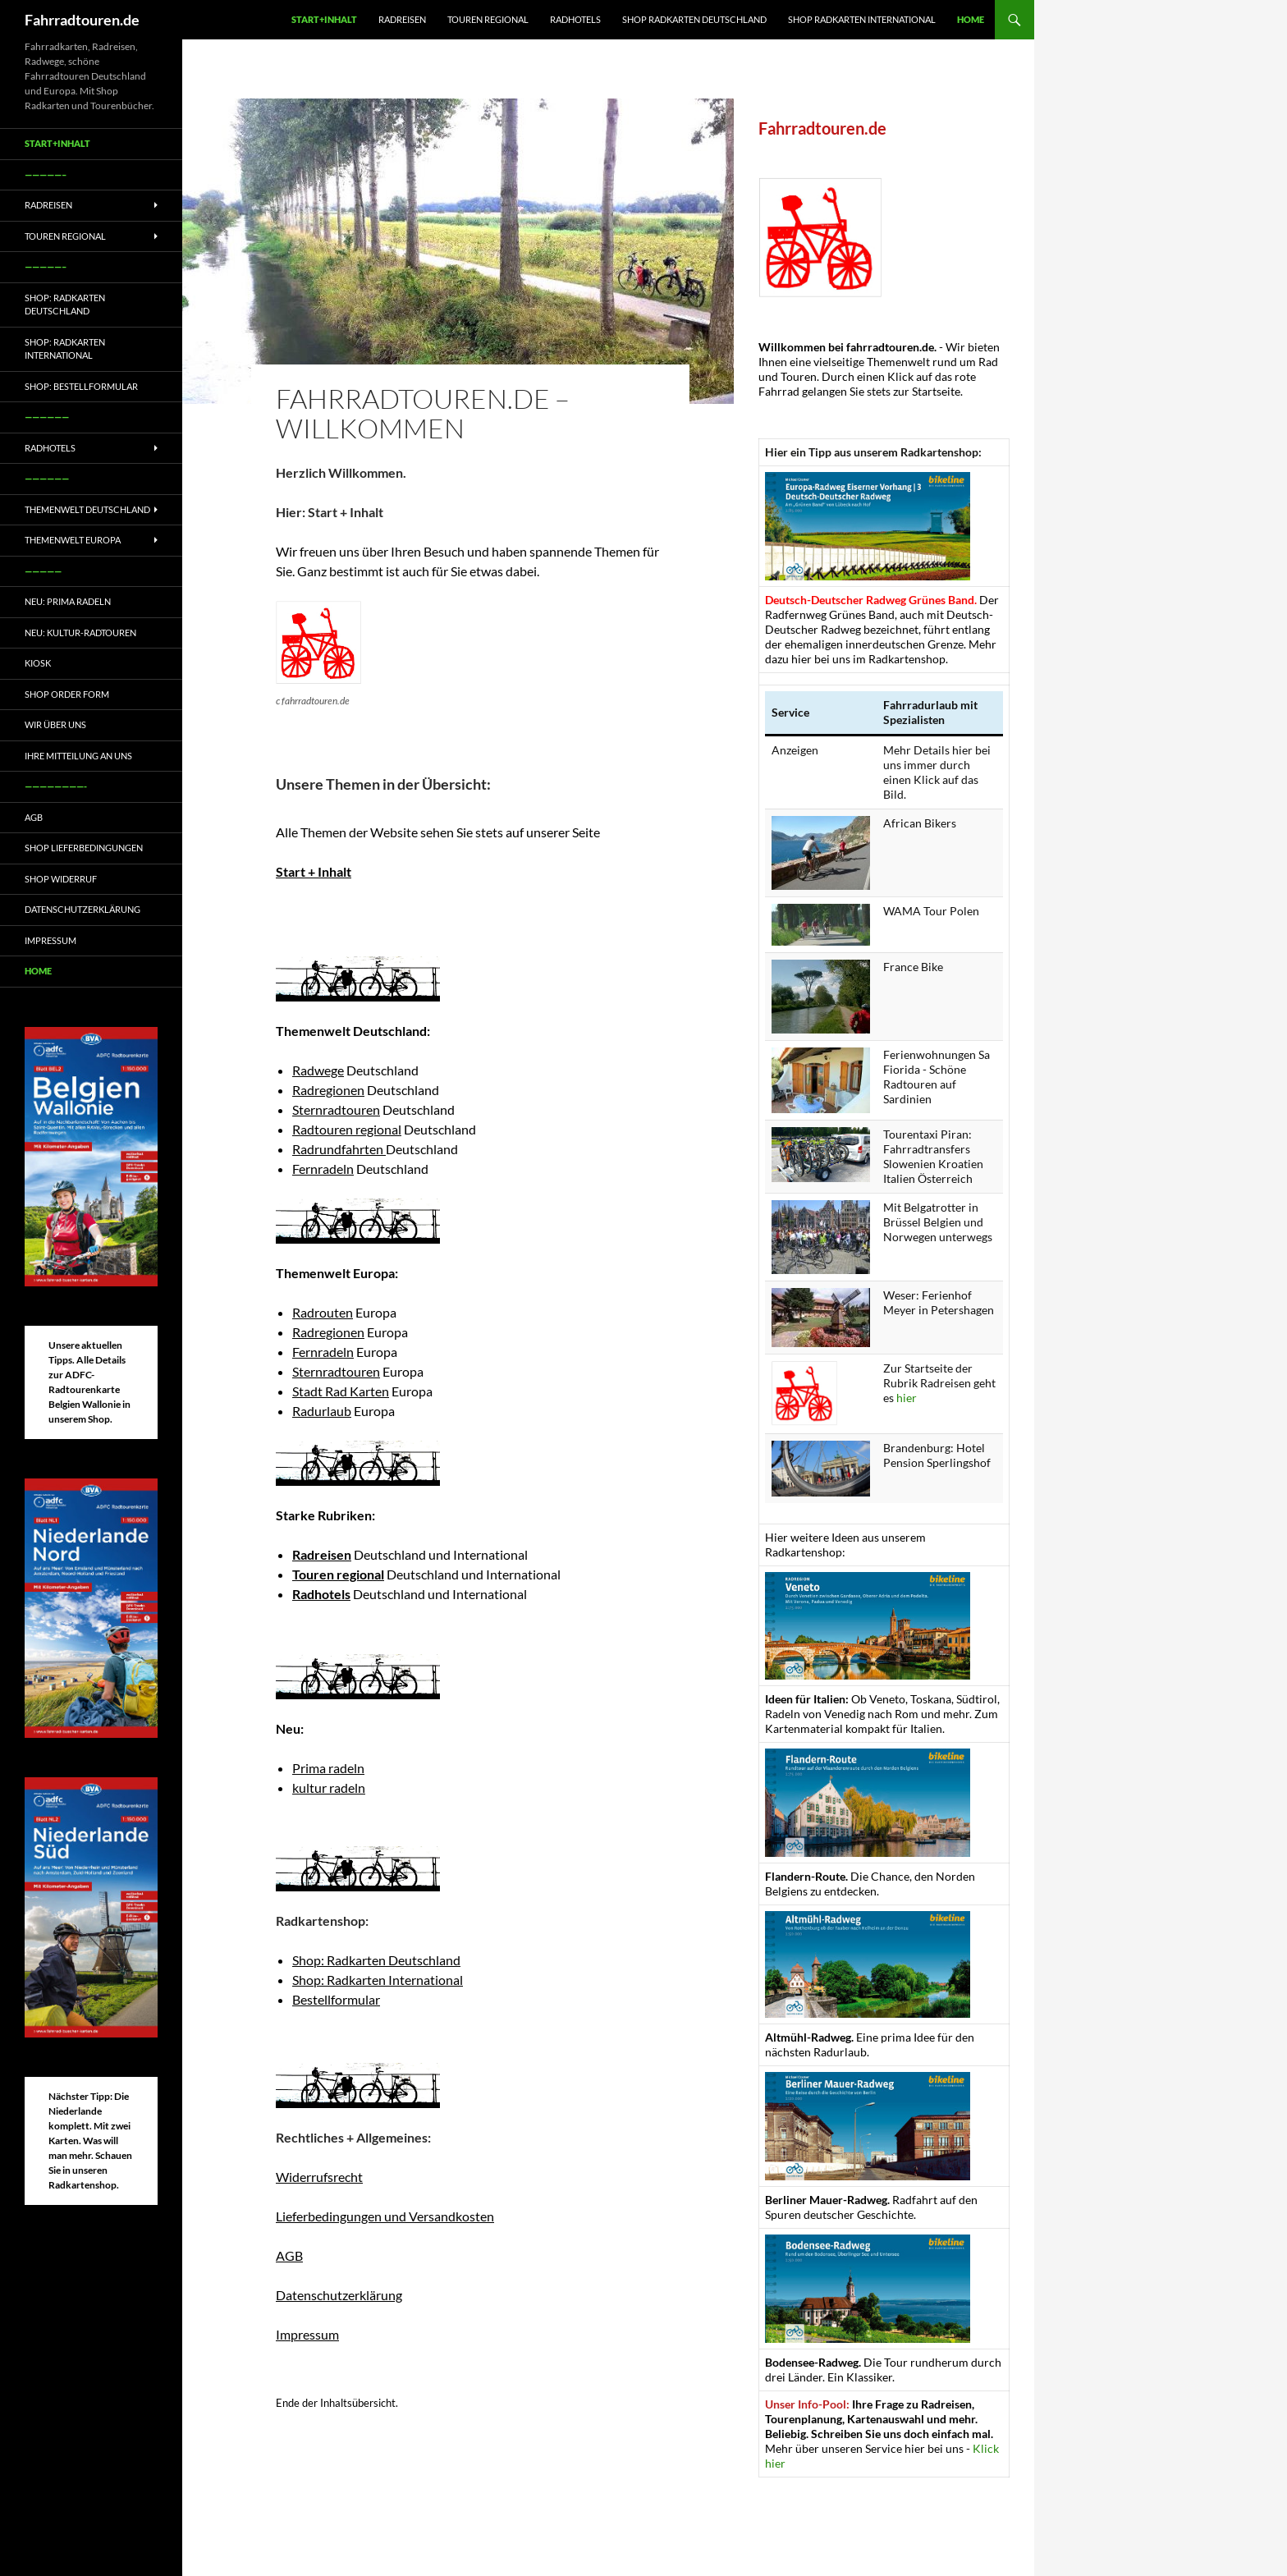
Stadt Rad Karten (340, 1391)
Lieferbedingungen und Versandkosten (385, 2216)
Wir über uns (55, 724)
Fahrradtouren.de (82, 20)
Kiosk (38, 663)
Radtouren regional (346, 1129)
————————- (56, 786)
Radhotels (575, 19)
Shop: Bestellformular (81, 386)
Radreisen (402, 19)
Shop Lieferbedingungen (84, 847)
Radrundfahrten (339, 1149)
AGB (289, 2255)
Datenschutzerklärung (339, 2295)
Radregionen (328, 1090)
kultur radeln (328, 1787)
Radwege (318, 1070)
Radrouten (322, 1312)
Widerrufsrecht (319, 2176)
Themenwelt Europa (73, 539)
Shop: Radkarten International (377, 1979)
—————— (47, 416)
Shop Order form (67, 694)
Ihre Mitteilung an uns (78, 755)
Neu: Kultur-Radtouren (80, 632)
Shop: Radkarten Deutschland (376, 1960)
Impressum (307, 2334)
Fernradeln (323, 1168)
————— (43, 571)
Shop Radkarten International (862, 19)
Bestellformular (336, 1999)
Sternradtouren (336, 1109)
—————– (45, 174)
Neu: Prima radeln (68, 601)
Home (970, 19)
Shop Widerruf (61, 878)
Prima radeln (328, 1768)
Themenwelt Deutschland (87, 509)
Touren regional (488, 19)
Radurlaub (321, 1411)
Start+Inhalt (324, 19)
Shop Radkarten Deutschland (694, 19)
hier (906, 1398)
